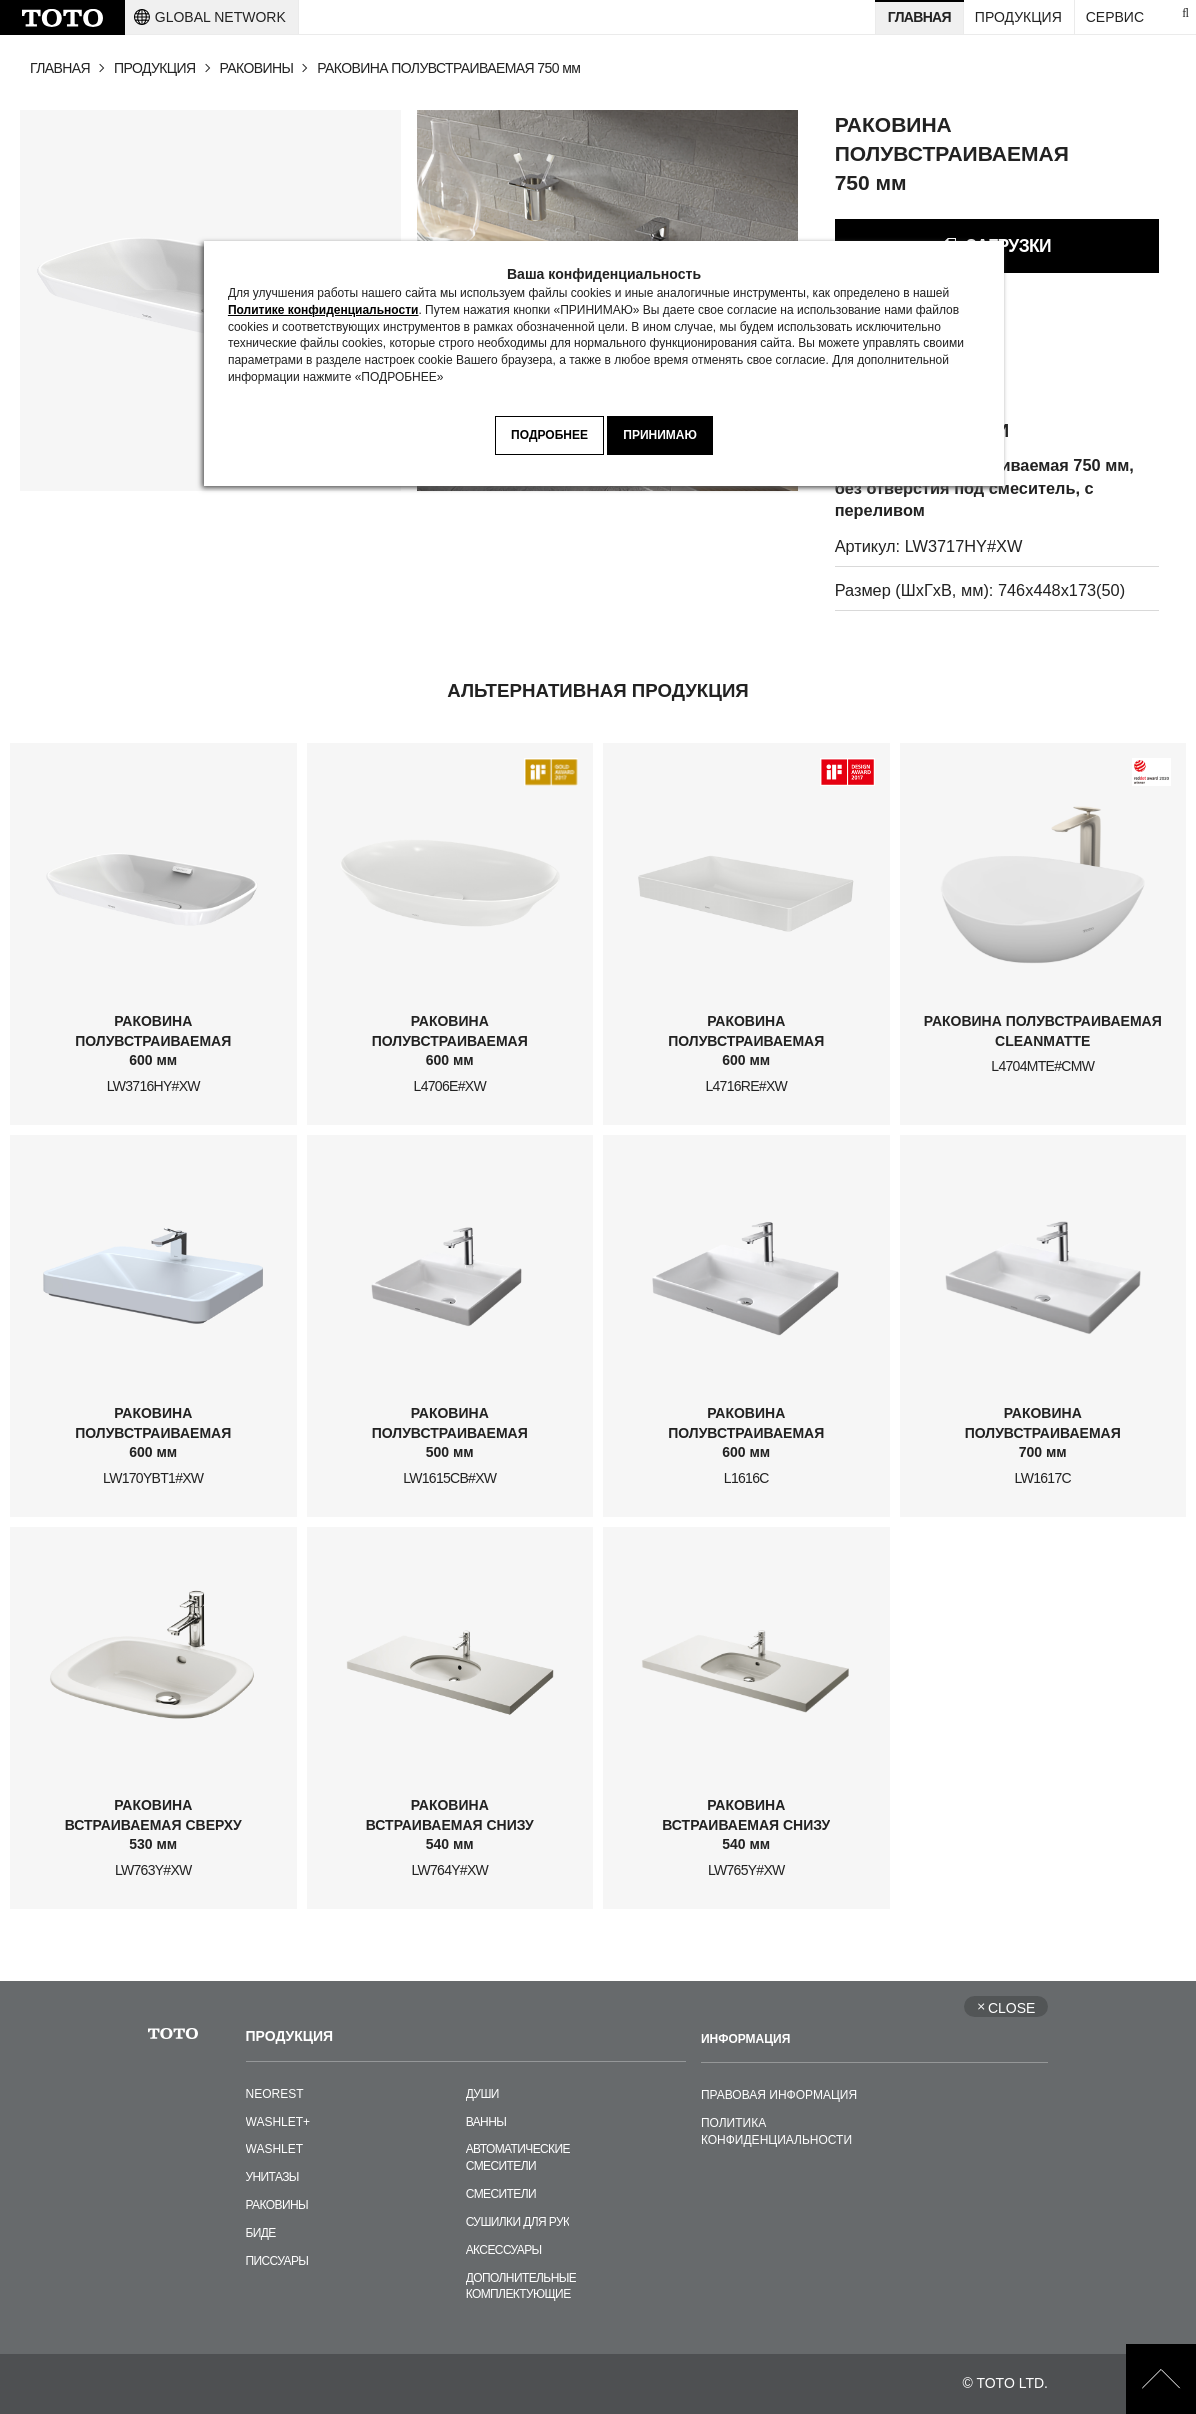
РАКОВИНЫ (257, 68)
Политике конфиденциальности (323, 310)
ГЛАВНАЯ (60, 68)
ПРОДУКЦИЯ (155, 68)
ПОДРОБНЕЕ (549, 435)
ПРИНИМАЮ (660, 435)
